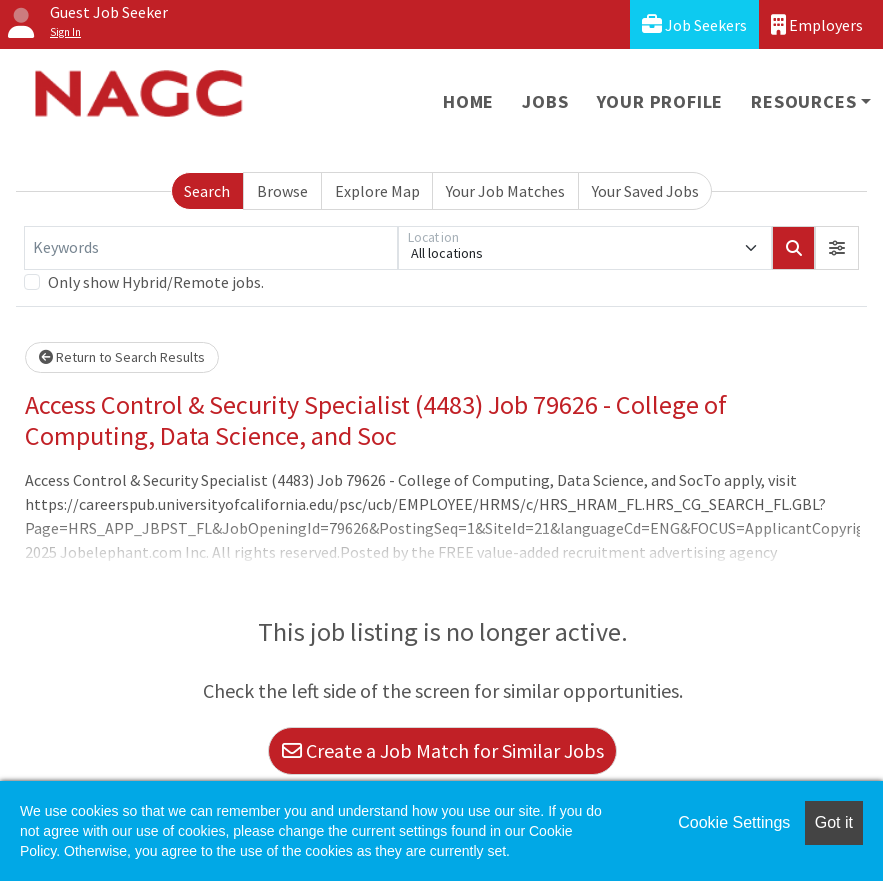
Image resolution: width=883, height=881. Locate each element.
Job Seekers (694, 24)
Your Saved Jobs (645, 191)
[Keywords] (211, 248)
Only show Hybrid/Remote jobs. (156, 282)
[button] (837, 248)
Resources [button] (803, 101)
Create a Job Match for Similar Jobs (443, 750)
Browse (282, 191)
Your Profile (660, 101)
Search (207, 191)
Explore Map (377, 191)
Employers (817, 24)
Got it (834, 822)
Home (468, 101)
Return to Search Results (122, 357)
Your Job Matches (505, 191)
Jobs (545, 101)
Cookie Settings (734, 822)
